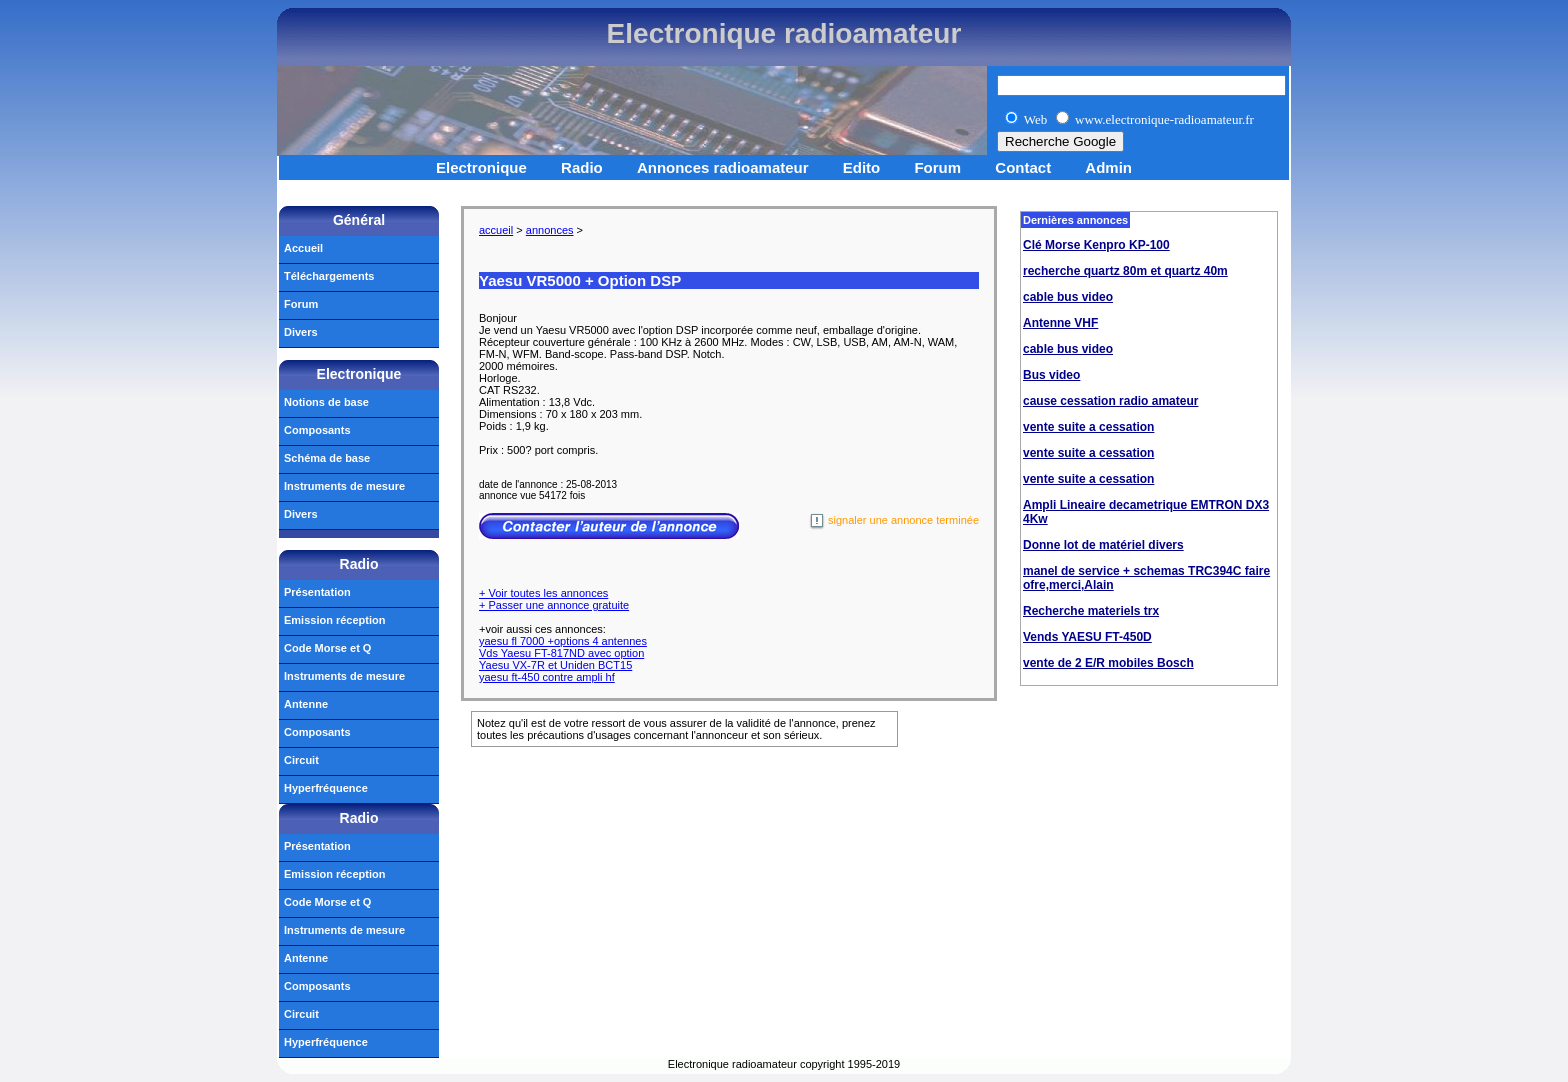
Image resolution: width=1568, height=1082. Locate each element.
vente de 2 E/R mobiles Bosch (1108, 663)
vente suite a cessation (1088, 427)
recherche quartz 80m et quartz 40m (1125, 271)
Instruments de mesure (344, 486)
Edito (862, 167)
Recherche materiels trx (1091, 611)
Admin (1108, 167)
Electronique (481, 167)
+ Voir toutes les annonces (543, 593)
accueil (496, 230)
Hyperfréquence (326, 788)
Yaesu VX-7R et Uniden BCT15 (555, 665)
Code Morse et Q (327, 648)
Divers (301, 332)
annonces (550, 230)
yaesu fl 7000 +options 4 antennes (563, 641)
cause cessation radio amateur (1110, 401)
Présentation (317, 592)
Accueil (303, 248)
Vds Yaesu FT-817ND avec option (561, 653)
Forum (937, 167)
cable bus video (1068, 297)
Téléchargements (329, 276)
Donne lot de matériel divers (1103, 545)
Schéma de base (327, 458)
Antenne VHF (1060, 323)
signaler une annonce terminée (894, 521)
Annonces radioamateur (723, 167)
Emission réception (334, 620)
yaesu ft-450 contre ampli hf (547, 677)
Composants (317, 430)
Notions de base (326, 402)
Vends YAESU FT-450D (1087, 637)
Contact (1023, 167)
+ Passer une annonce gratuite (554, 605)
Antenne (306, 704)
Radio (582, 167)
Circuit (301, 760)
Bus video (1051, 375)
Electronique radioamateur (784, 33)
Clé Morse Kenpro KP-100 (1096, 245)
